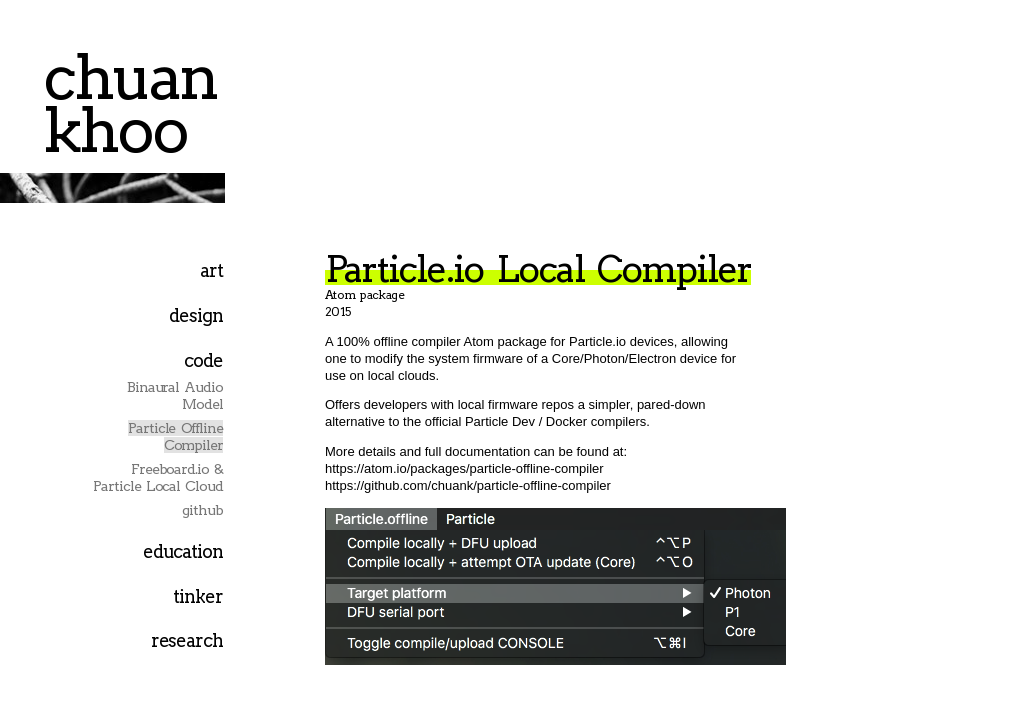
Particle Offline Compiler (175, 436)
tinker (198, 596)
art (211, 270)
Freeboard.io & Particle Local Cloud (158, 477)
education (183, 551)
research (187, 640)
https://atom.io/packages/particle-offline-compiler (464, 468)
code (203, 360)
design (196, 315)
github (202, 510)
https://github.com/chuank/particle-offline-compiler (468, 485)
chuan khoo (130, 103)
